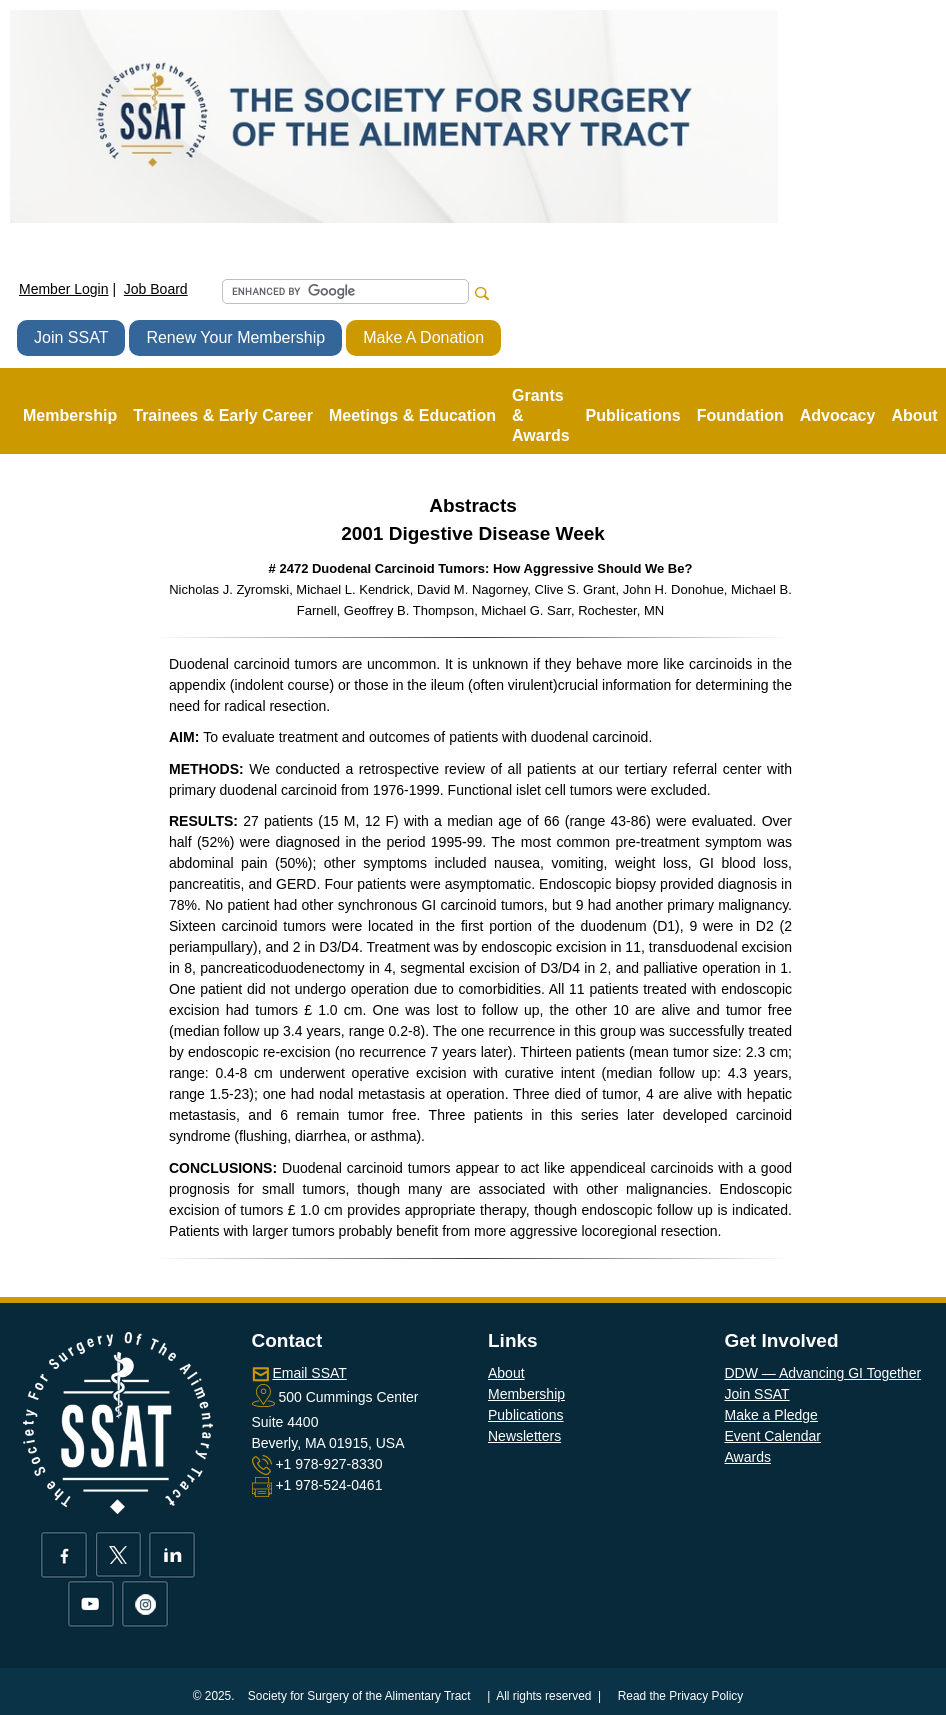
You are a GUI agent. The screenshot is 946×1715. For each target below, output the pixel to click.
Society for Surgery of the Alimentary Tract (359, 1696)
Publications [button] (633, 415)
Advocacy (838, 415)
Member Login (64, 289)
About (506, 1373)
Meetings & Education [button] (412, 415)
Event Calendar (773, 1436)
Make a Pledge (771, 1415)
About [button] (914, 415)
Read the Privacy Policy (681, 1696)
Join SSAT (71, 337)
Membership (526, 1394)
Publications (526, 1415)
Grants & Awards (541, 415)
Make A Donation (423, 337)
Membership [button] (70, 415)
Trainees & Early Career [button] (223, 415)
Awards (748, 1457)
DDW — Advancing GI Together (823, 1373)
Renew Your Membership (235, 337)
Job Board (156, 289)
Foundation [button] (740, 415)
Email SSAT (309, 1373)
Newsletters (524, 1436)
